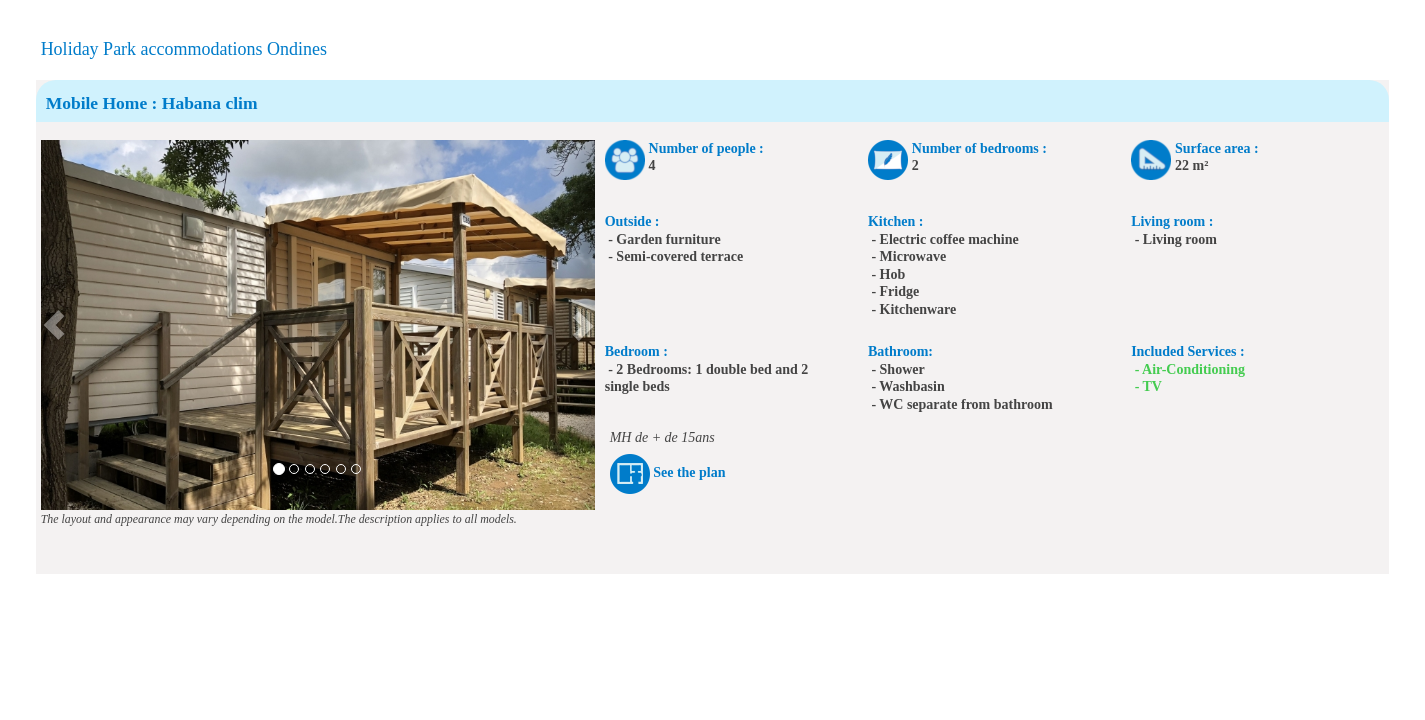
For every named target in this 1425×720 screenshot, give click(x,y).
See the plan (689, 473)
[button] (55, 325)
